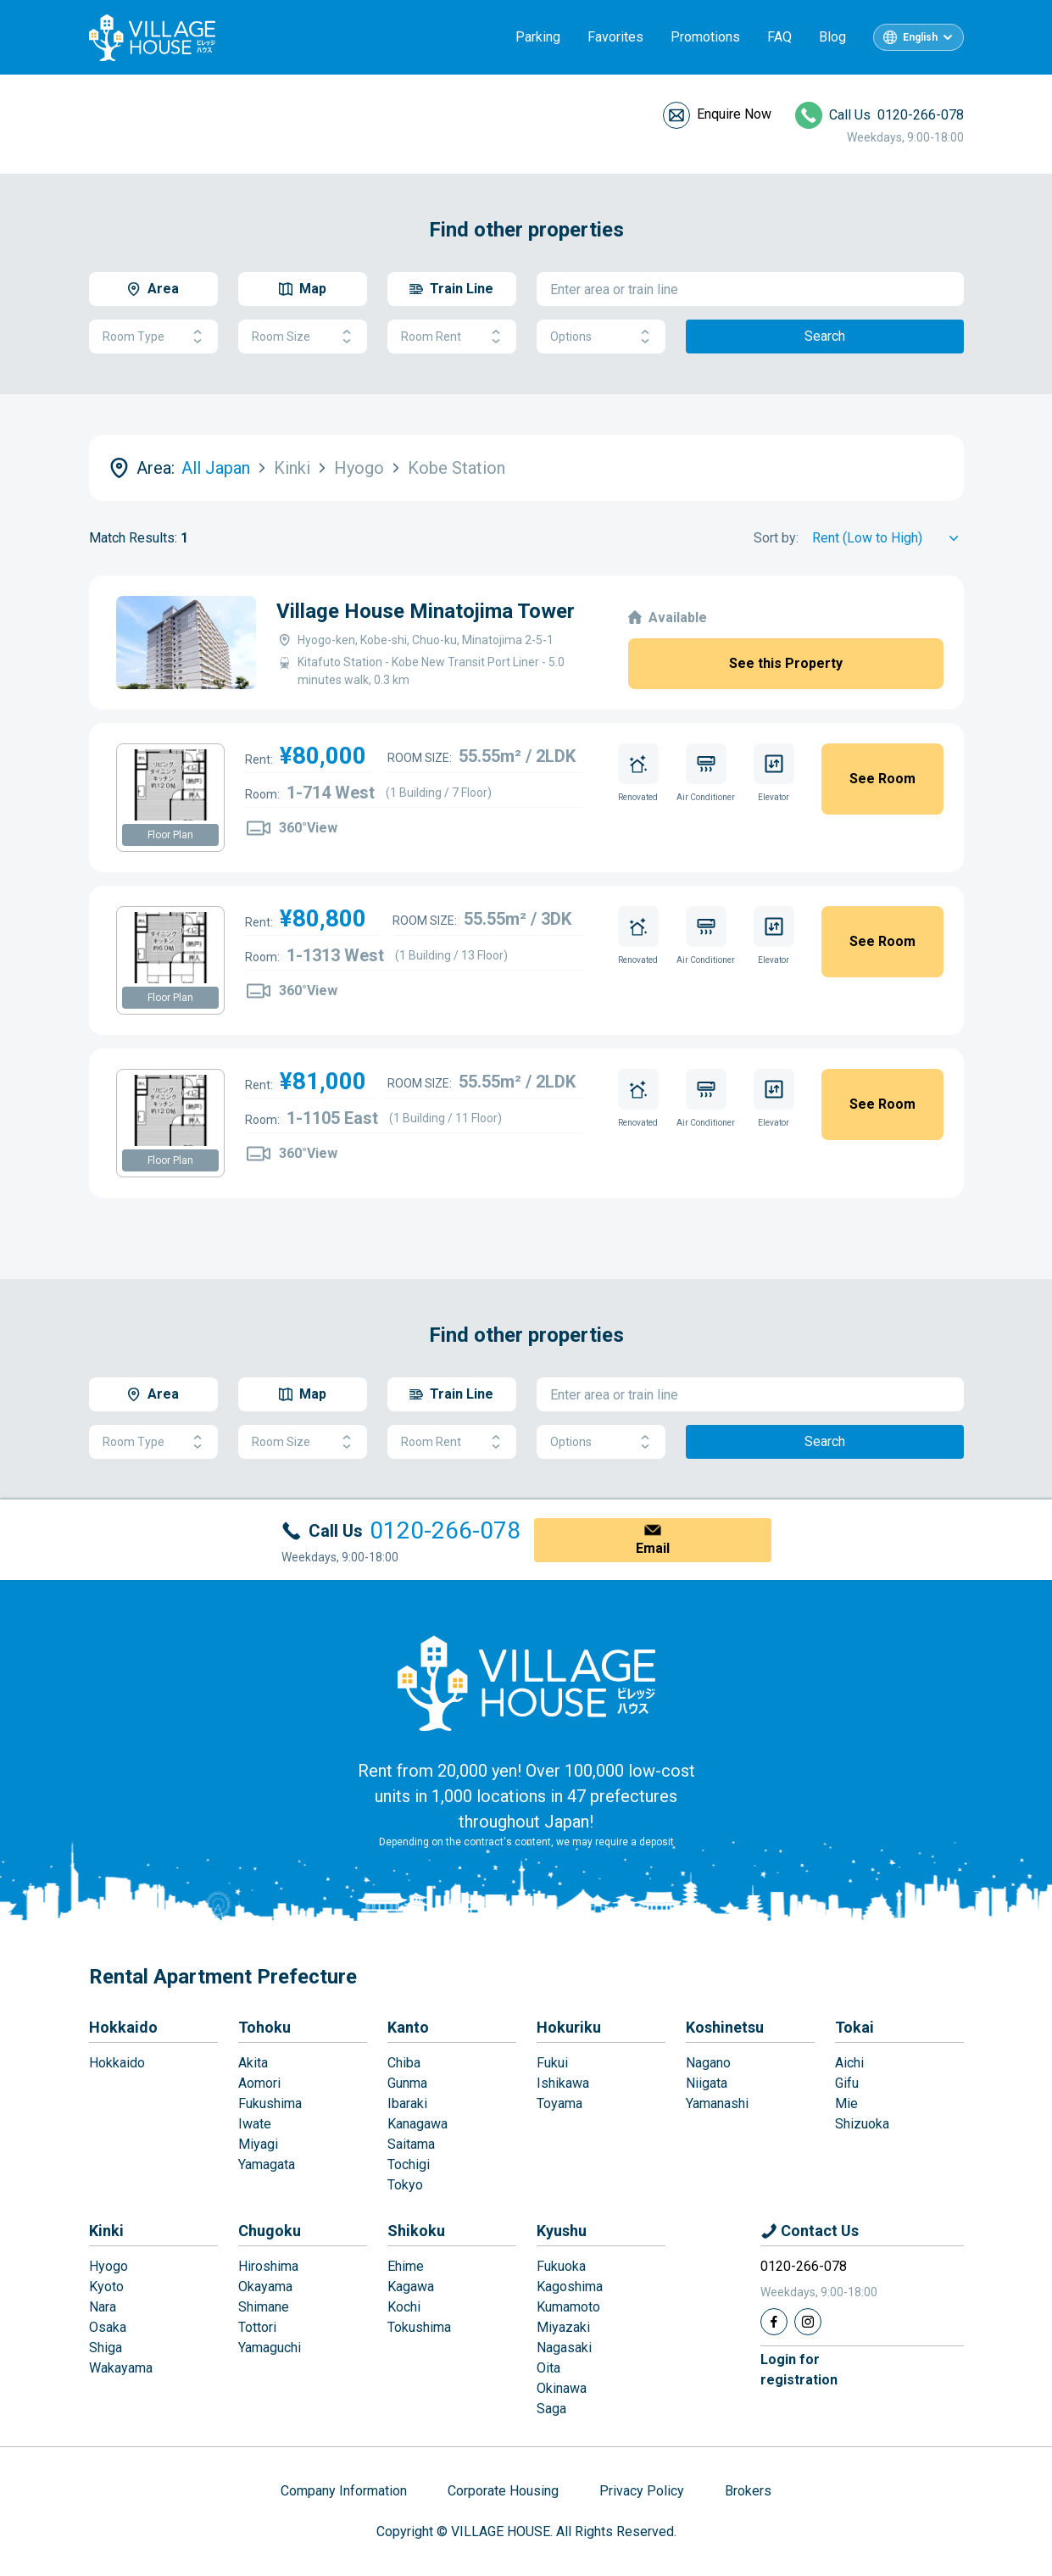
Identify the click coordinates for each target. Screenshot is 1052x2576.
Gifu (847, 2083)
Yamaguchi (269, 2348)
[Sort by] (888, 538)
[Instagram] (807, 2321)
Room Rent (452, 337)
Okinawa (562, 2388)
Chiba (403, 2063)
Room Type (153, 337)
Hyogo (108, 2266)
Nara (102, 2307)
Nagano (708, 2063)
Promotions (705, 37)
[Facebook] (774, 2321)
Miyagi (258, 2144)
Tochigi (408, 2164)
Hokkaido (123, 2027)
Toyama (559, 2103)
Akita (253, 2063)
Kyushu (562, 2230)
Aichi (849, 2063)
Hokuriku (569, 2027)
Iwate (254, 2124)
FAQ (779, 37)
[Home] (526, 1682)
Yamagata (266, 2164)
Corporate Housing (503, 2491)
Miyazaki (563, 2327)
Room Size (302, 337)
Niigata (706, 2083)
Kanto (408, 2027)
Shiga (105, 2348)
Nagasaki (564, 2348)
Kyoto (106, 2286)
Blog (832, 37)
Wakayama (121, 2368)
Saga (551, 2409)
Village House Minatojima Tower (425, 611)
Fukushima (270, 2103)
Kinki (106, 2230)
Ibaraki (407, 2103)
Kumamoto (568, 2307)
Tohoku (264, 2027)
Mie (846, 2103)
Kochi (403, 2307)
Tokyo (405, 2185)
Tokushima (419, 2327)
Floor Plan (170, 835)
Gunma (407, 2083)
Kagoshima (570, 2286)
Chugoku (269, 2230)
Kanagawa (417, 2124)
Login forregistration (799, 2369)
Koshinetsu (725, 2027)
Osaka (107, 2327)
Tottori (257, 2327)
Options (601, 337)
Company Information (344, 2491)
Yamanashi (717, 2103)
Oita (548, 2368)
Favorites (615, 37)
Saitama (411, 2144)
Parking (537, 37)
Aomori (259, 2083)
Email (653, 1548)
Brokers (748, 2491)
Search (824, 336)
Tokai (854, 2027)
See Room (882, 779)
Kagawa (410, 2286)
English (920, 37)
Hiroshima (268, 2266)
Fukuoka (561, 2266)
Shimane (263, 2307)
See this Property (786, 663)
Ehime (405, 2266)
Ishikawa (563, 2083)
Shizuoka (862, 2124)
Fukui (552, 2063)
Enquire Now (734, 114)
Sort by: (776, 538)
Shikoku (416, 2230)
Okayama (265, 2286)
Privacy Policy (641, 2491)
